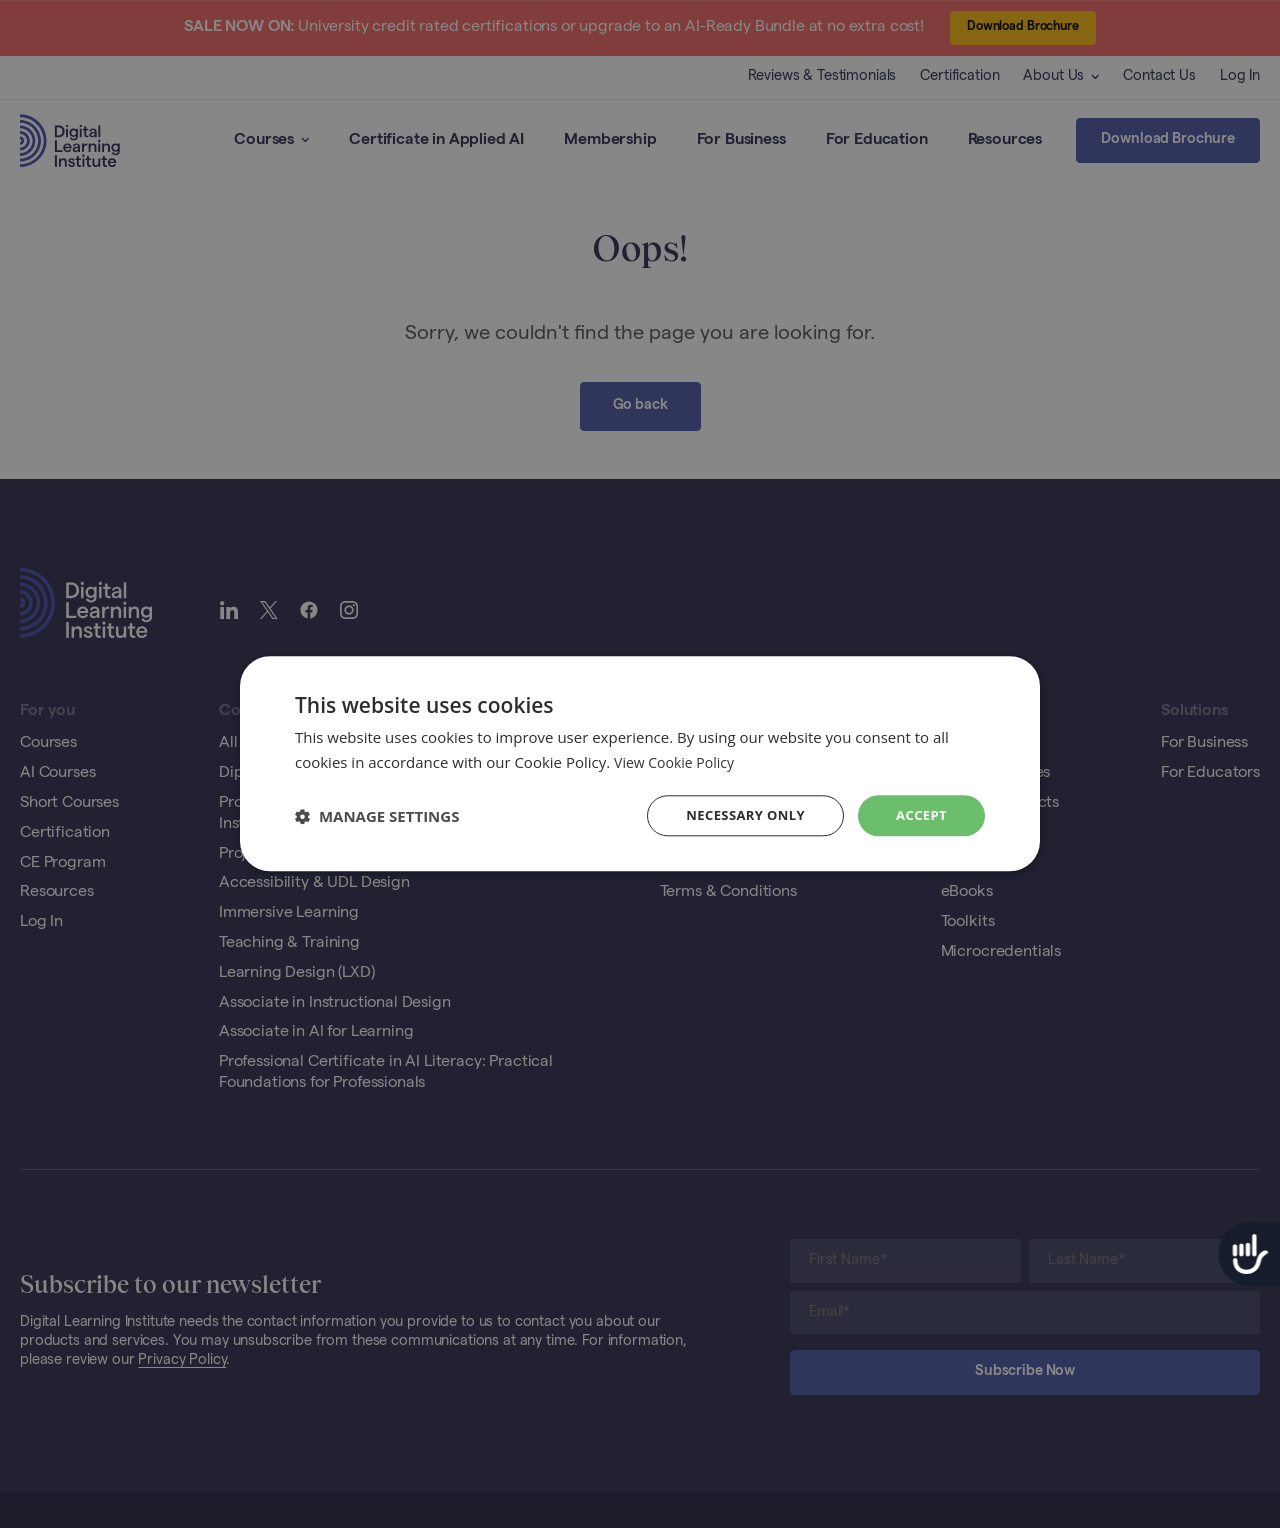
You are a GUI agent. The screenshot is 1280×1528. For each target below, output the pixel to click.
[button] (377, 816)
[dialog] (640, 764)
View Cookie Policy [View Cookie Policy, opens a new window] (678, 761)
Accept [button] (919, 815)
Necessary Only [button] (737, 815)
